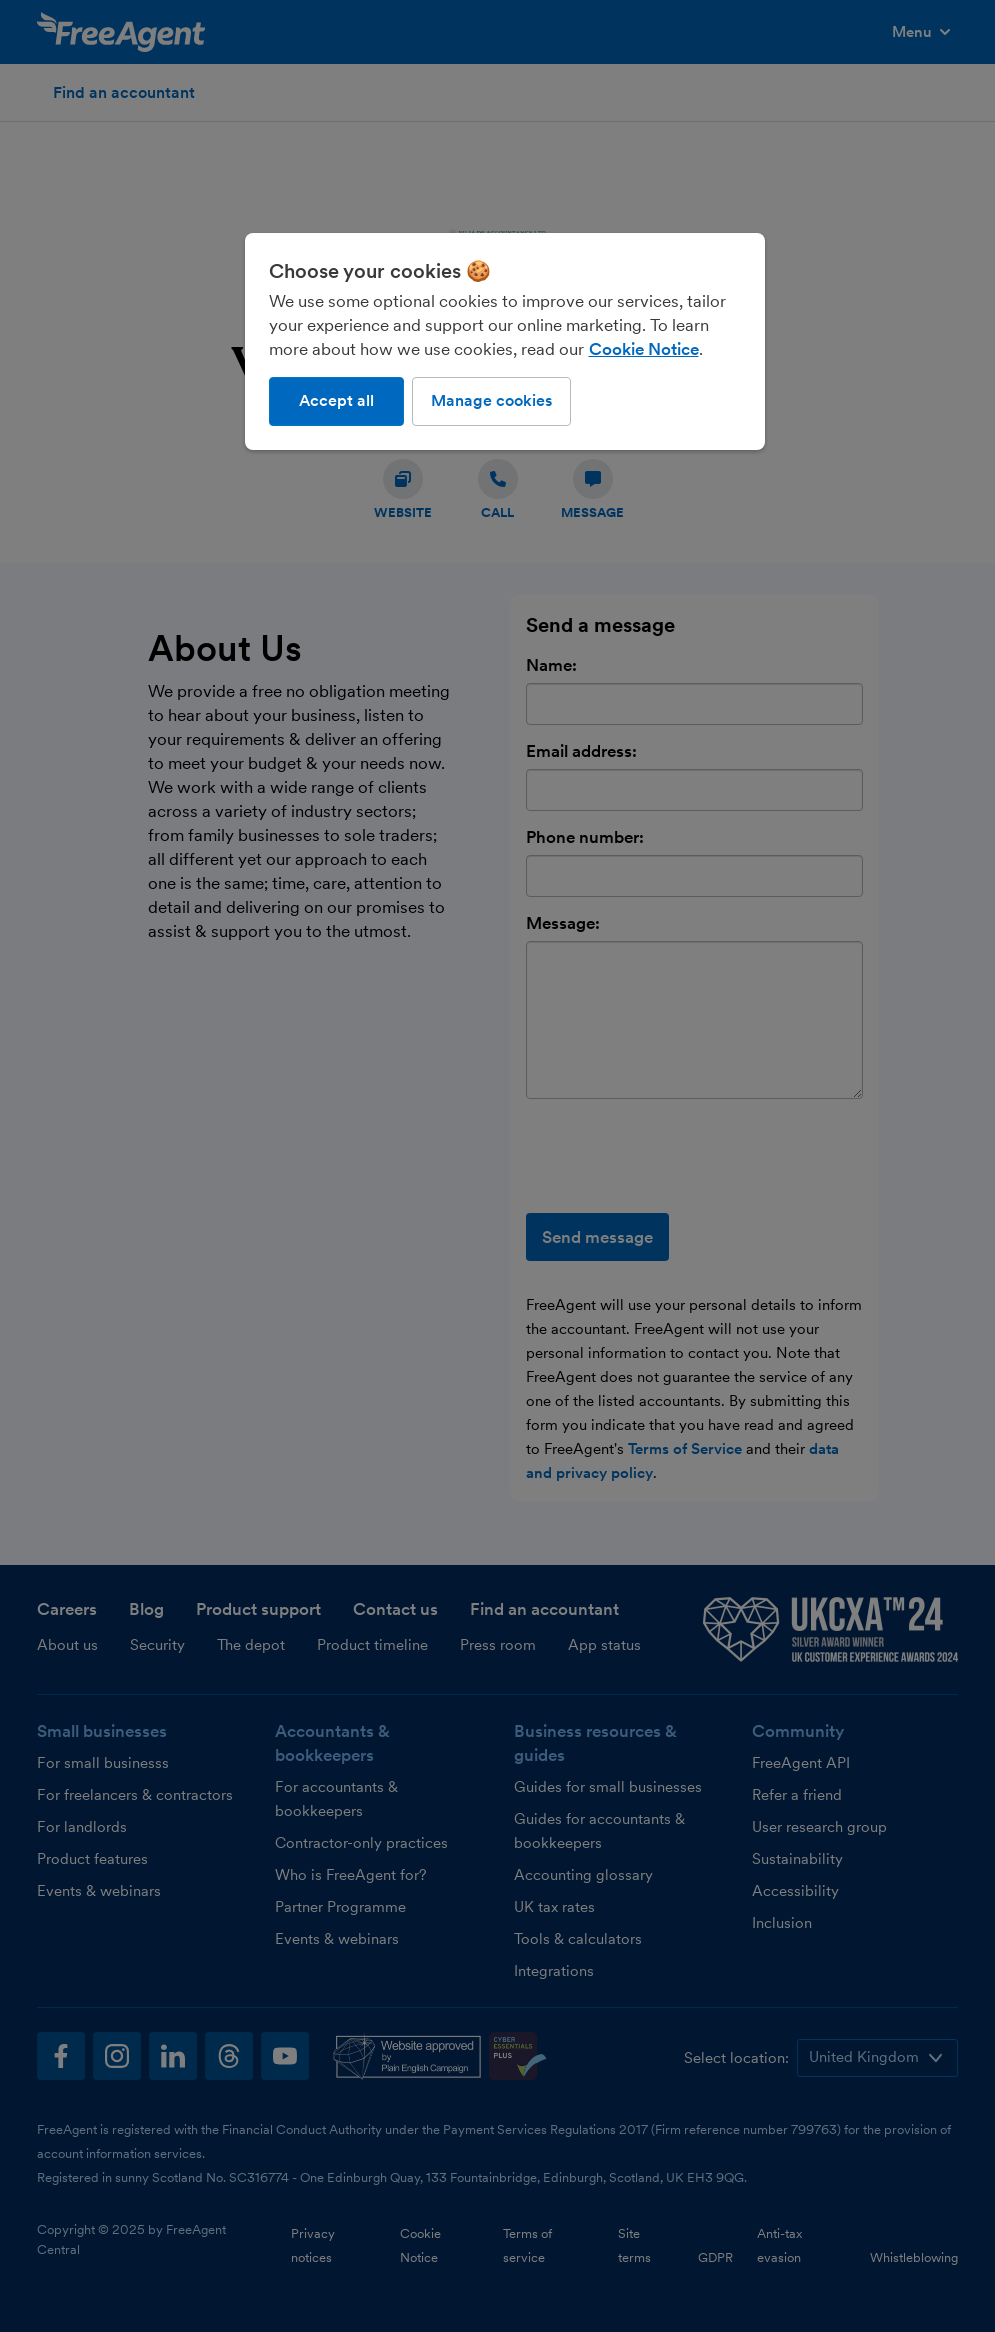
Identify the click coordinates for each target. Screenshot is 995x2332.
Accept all (336, 400)
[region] (505, 341)
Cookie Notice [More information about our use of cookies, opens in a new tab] (644, 349)
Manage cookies (491, 400)
